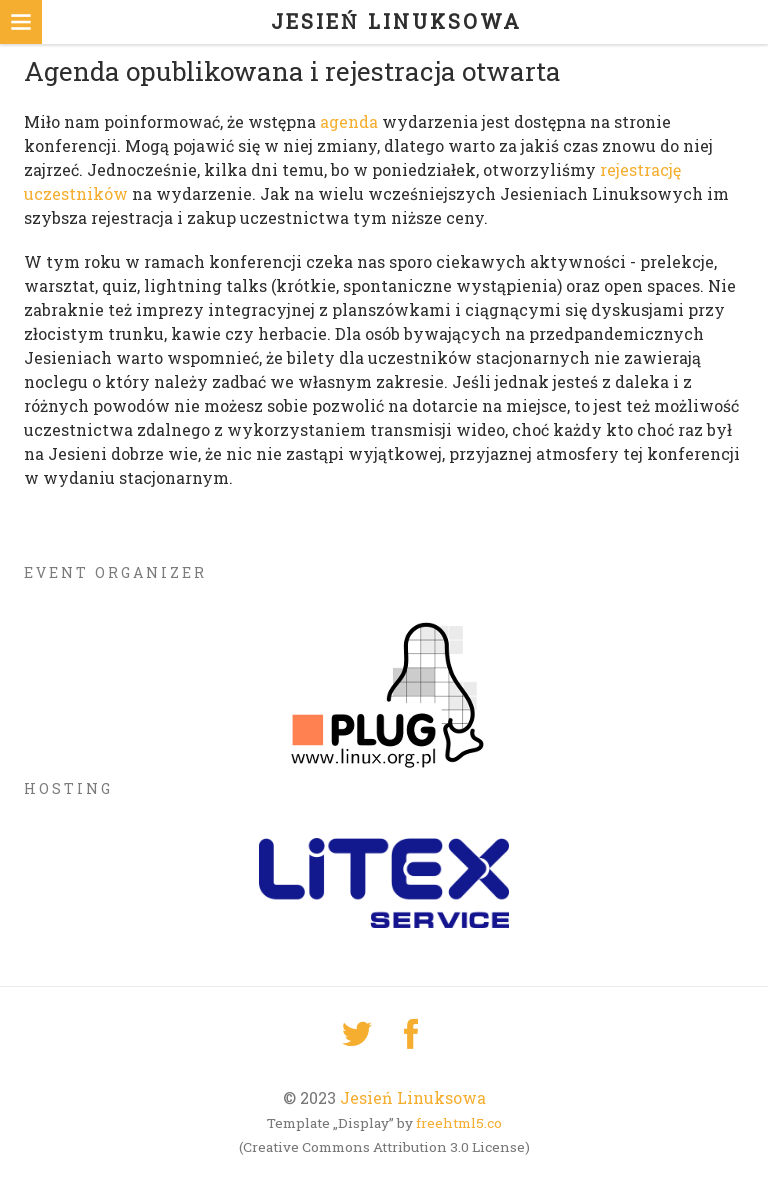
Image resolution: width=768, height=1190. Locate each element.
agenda (349, 121)
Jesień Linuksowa (413, 1097)
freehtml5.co (459, 1123)
